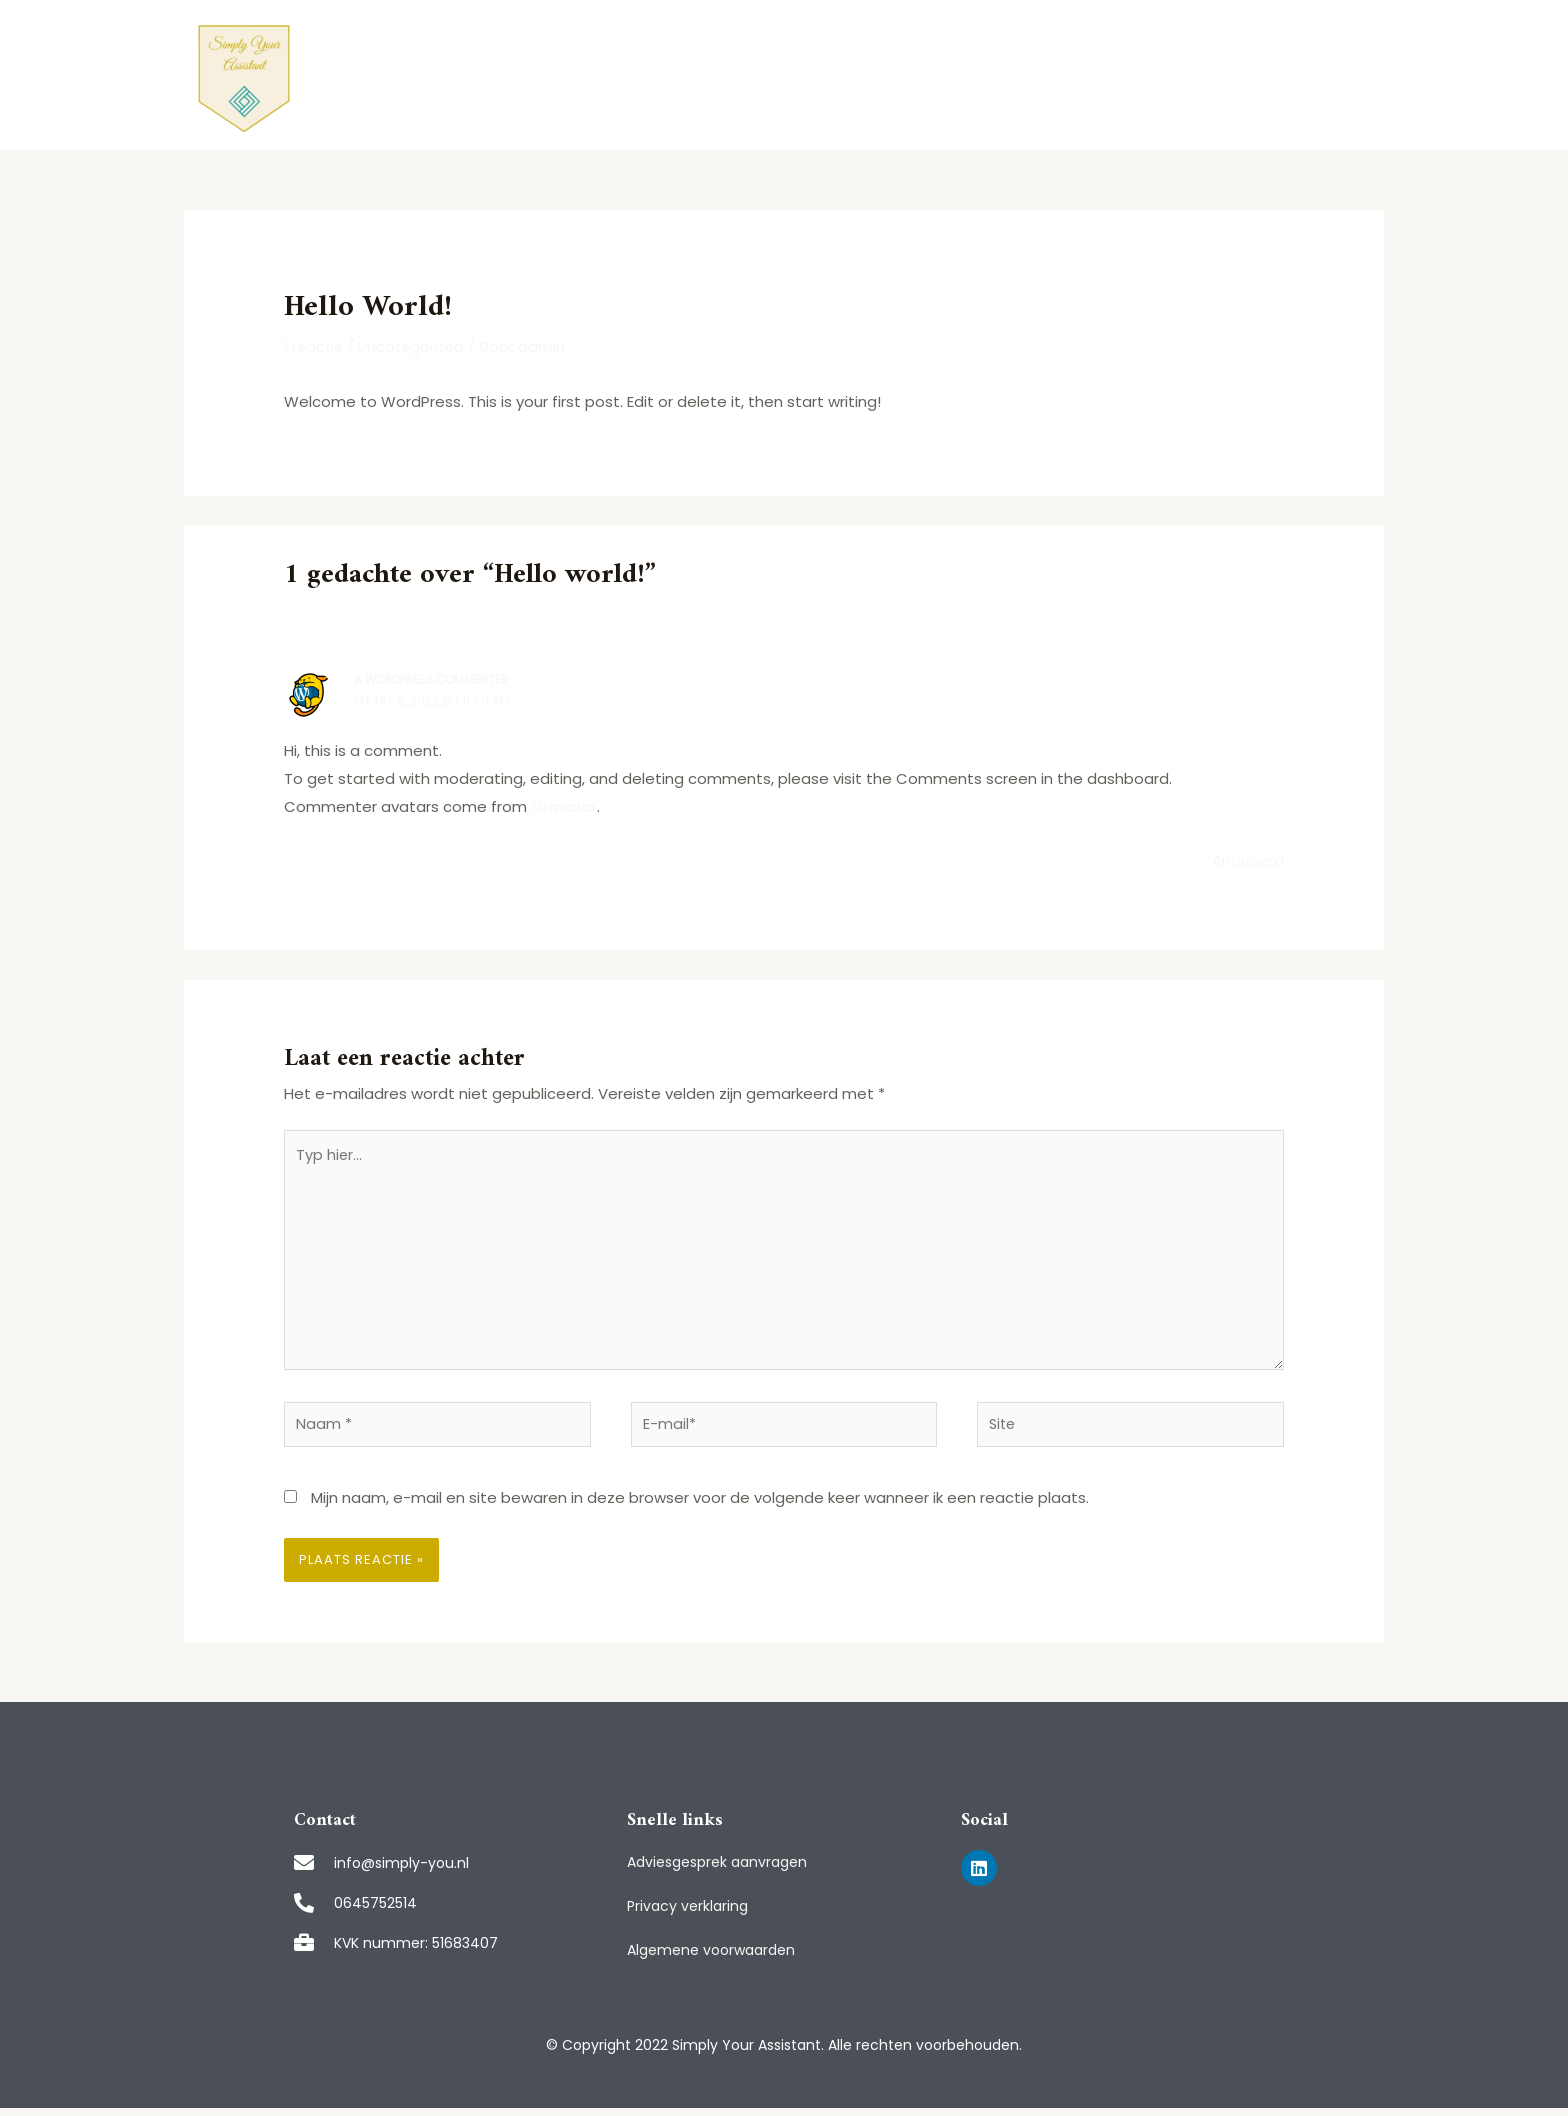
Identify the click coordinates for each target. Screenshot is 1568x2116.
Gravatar (564, 805)
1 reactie (315, 346)
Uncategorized (417, 346)
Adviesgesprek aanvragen (717, 1870)
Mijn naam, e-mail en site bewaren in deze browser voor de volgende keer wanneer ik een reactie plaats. (700, 1505)
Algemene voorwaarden (711, 1958)
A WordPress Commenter (434, 679)
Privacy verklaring (687, 1914)
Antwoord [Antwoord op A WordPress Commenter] (1247, 859)
